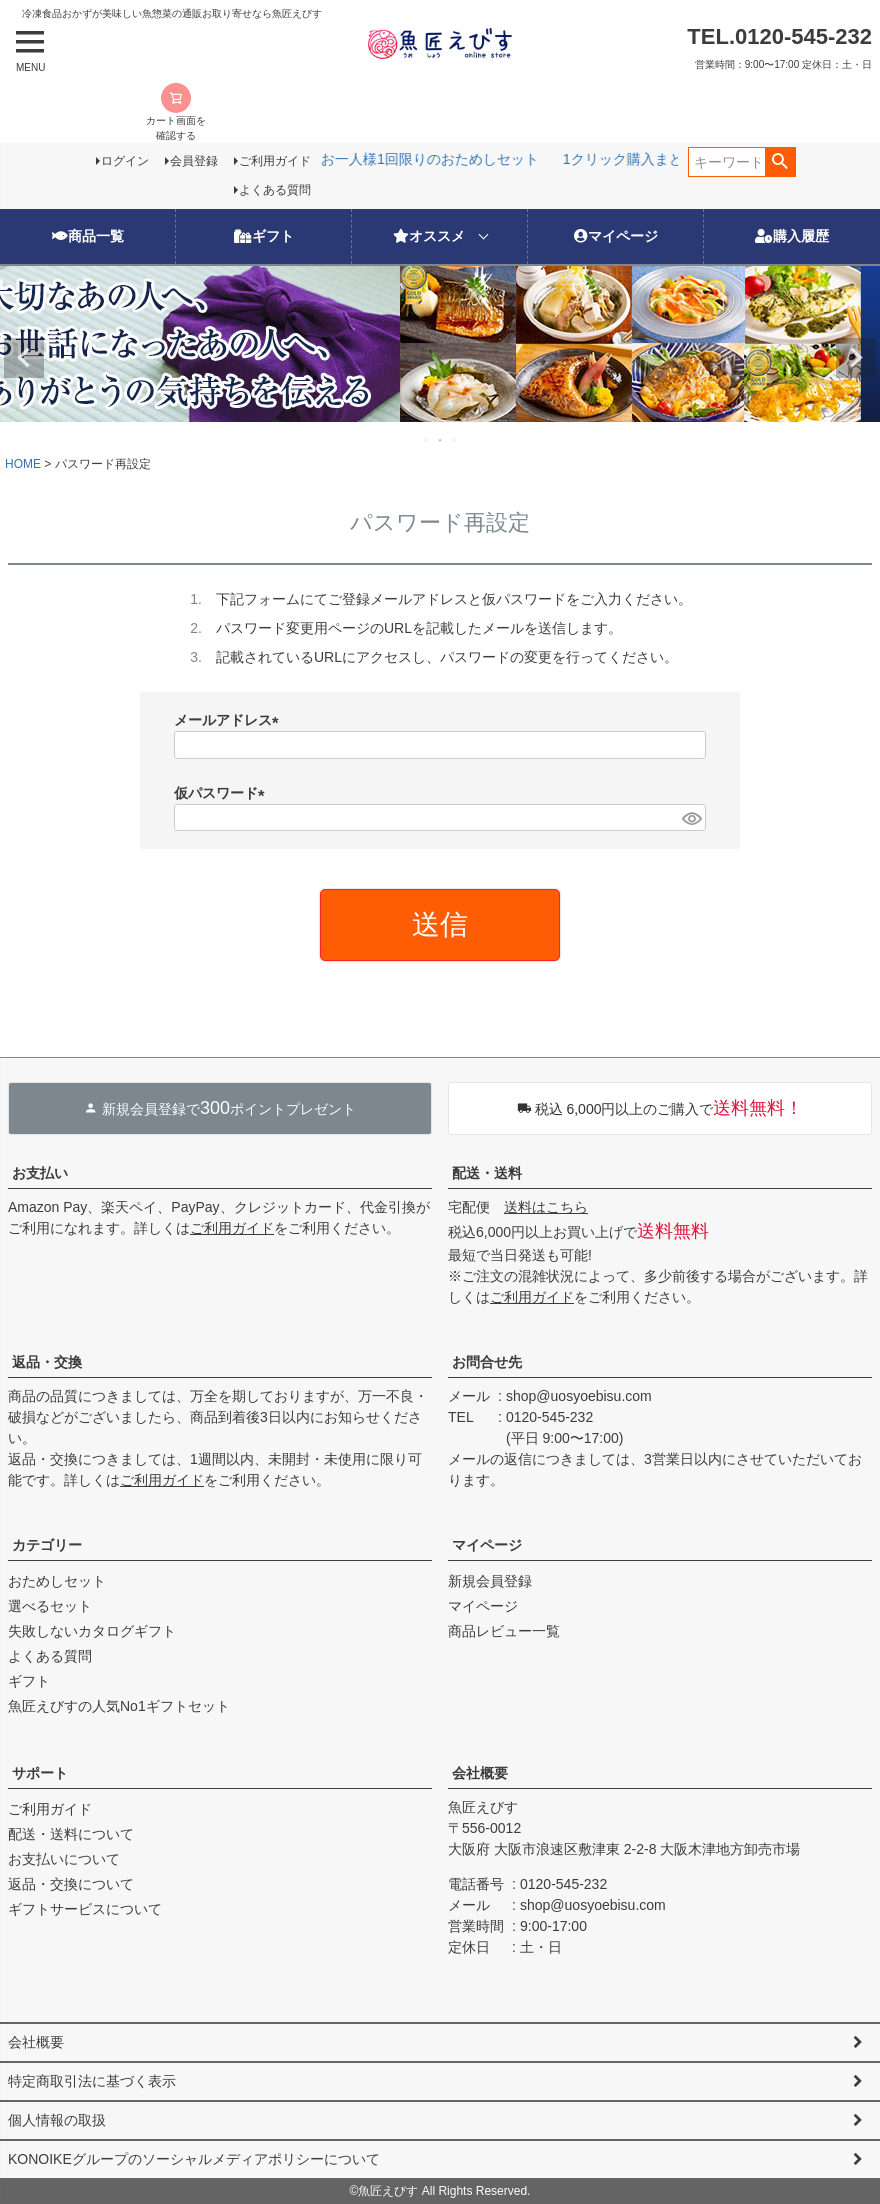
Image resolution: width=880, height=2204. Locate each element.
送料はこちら (546, 1207)
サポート (40, 1773)
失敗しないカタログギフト (92, 1631)
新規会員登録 (490, 1581)
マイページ (616, 236)
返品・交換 (47, 1362)
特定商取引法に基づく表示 (92, 2081)
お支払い (40, 1173)
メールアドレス (230, 720)
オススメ (429, 236)
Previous (24, 358)
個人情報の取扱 (57, 2120)
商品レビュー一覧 (504, 1631)
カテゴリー (47, 1545)
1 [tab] (427, 440)
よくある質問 (275, 190)
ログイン (125, 161)
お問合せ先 (487, 1362)
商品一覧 (88, 236)
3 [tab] (455, 440)
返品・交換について (71, 1884)
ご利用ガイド (275, 161)
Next (856, 358)
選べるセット (50, 1606)
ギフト (264, 236)
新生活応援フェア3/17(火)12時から (528, 159)
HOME (23, 464)
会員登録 (194, 161)
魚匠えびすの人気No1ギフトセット (119, 1706)
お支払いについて (64, 1859)
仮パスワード (223, 793)
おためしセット (57, 1581)
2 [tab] (441, 440)
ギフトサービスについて (85, 1909)
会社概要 (480, 1773)
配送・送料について (71, 1834)
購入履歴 (792, 236)
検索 (780, 162)
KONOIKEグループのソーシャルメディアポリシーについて (194, 2159)
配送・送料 (487, 1173)
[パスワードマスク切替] (691, 818)
